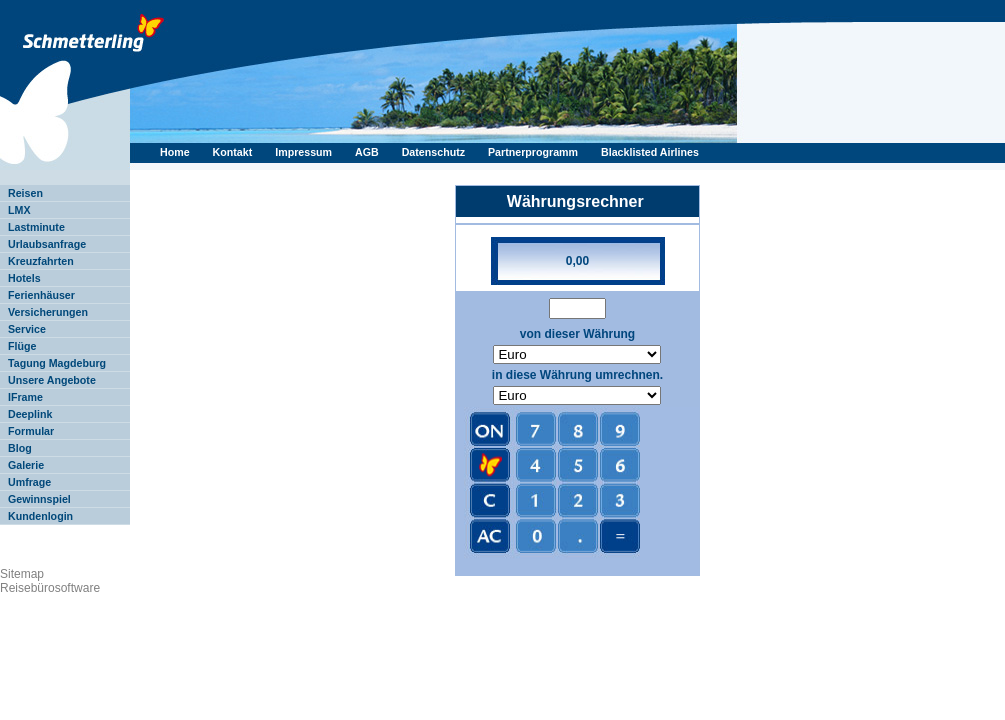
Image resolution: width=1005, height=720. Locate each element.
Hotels (24, 278)
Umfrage (29, 482)
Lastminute (36, 227)
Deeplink (30, 414)
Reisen (25, 193)
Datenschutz (435, 152)
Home (176, 152)
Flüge (22, 346)
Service (27, 329)
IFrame (25, 397)
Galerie (26, 465)
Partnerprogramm (534, 152)
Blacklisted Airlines (650, 152)
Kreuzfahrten (41, 261)
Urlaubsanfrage (47, 244)
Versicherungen (48, 312)
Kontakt (234, 152)
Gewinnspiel (39, 499)
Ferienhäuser (41, 295)
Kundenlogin (40, 516)
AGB (368, 152)
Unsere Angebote (52, 380)
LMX (19, 210)
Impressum (305, 152)
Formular (31, 431)
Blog (20, 448)
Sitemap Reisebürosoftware (50, 581)
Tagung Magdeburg (57, 363)
